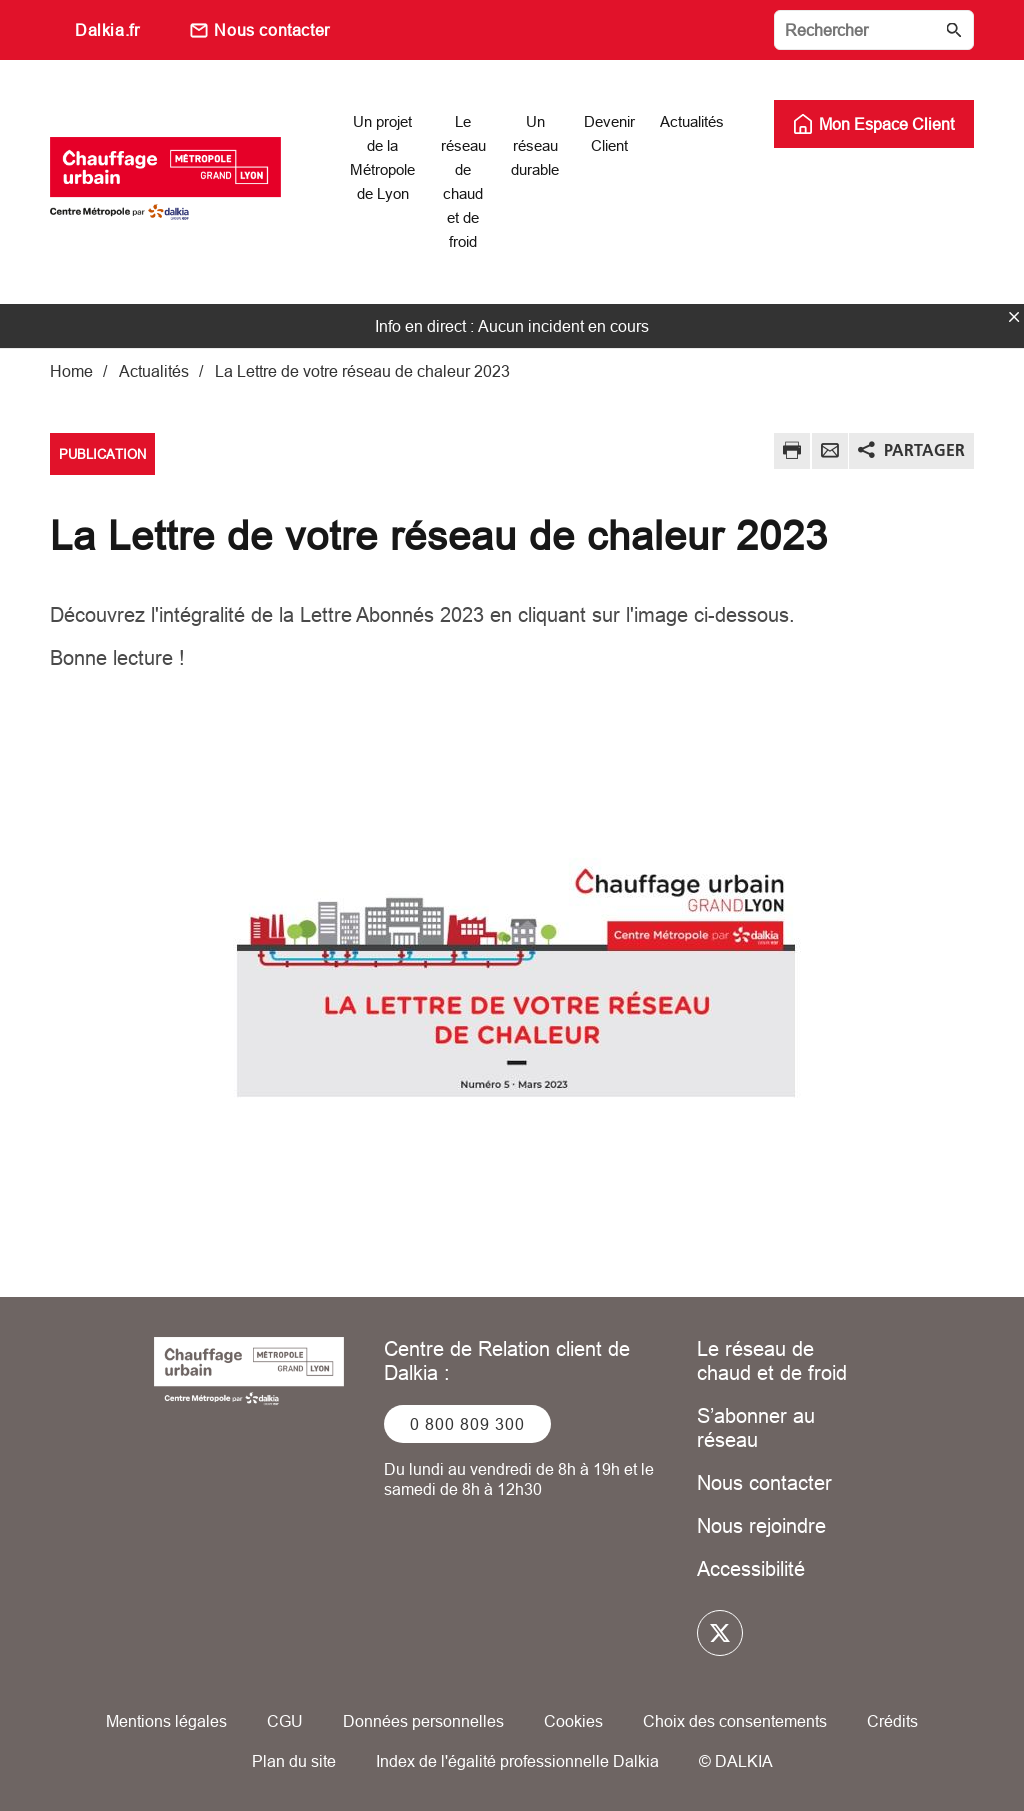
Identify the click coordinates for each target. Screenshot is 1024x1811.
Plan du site (294, 1761)
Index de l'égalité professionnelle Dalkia (517, 1761)
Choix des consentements (735, 1721)
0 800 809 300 (467, 1424)
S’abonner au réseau (756, 1427)
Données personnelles (423, 1721)
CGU (285, 1721)
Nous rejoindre (761, 1525)
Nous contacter (271, 30)
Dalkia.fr (107, 30)
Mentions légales (166, 1721)
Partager (924, 450)
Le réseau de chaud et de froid (772, 1360)
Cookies (573, 1721)
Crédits (892, 1721)
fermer (1014, 317)
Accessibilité (751, 1568)
